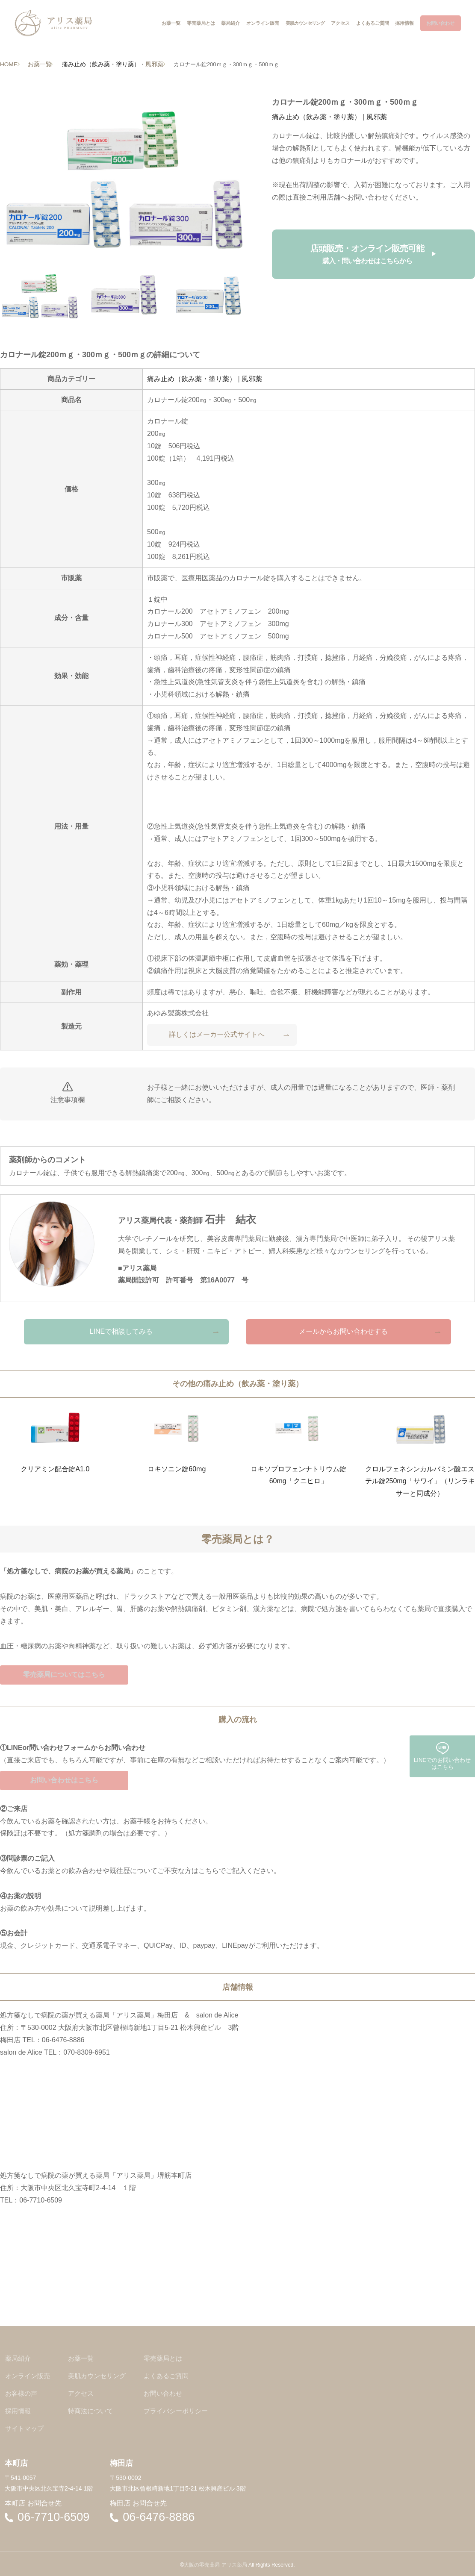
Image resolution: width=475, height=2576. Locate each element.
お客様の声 (22, 2393)
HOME (8, 64)
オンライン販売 (29, 2376)
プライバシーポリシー (182, 2409)
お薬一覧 (41, 64)
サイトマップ (25, 2426)
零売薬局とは (168, 2359)
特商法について (94, 2409)
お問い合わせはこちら (64, 1781)
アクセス (83, 2393)
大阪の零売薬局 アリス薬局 (215, 2562)
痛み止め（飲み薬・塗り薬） (101, 64)
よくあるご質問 (172, 2376)
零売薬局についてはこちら (64, 1674)
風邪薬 (150, 64)
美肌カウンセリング (100, 2376)
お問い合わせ (168, 2393)
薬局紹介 (18, 2359)
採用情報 (18, 2409)
